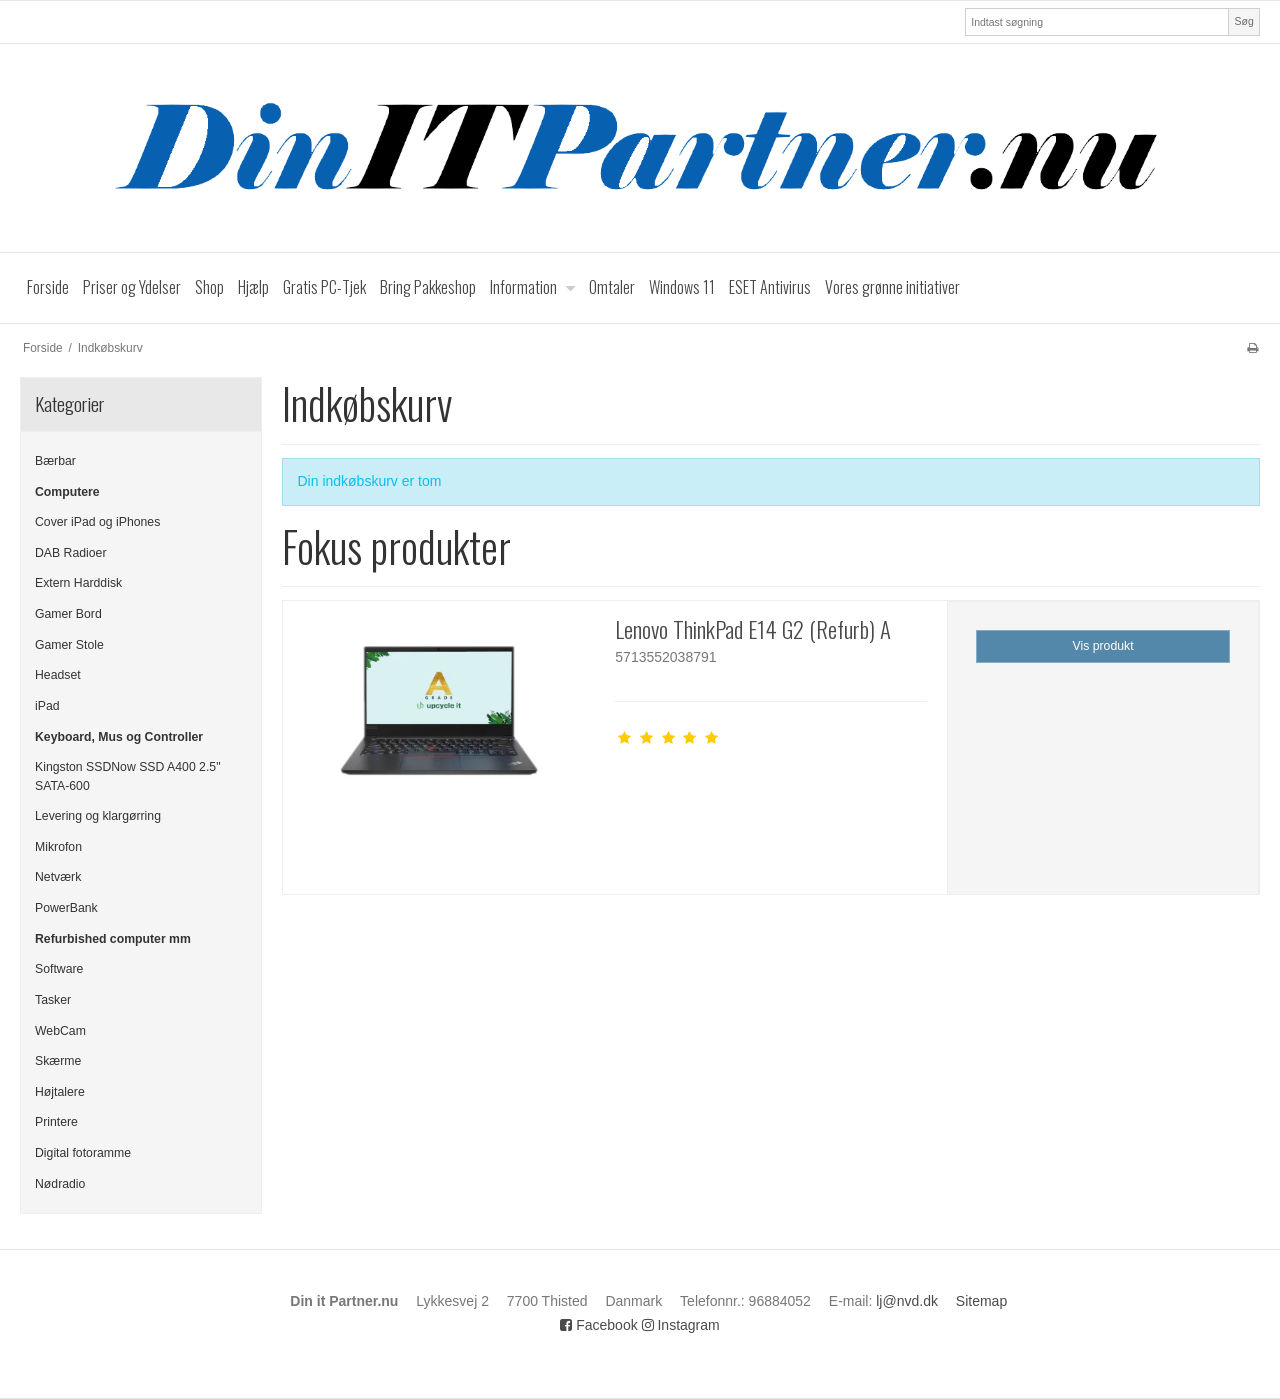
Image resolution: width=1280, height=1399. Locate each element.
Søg (1243, 21)
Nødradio (60, 1184)
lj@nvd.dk (907, 1301)
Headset (58, 675)
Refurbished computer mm (113, 939)
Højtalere (60, 1092)
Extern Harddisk (78, 583)
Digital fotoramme (83, 1153)
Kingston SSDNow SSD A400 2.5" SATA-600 (127, 776)
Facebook (598, 1325)
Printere (56, 1122)
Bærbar (55, 461)
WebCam (60, 1031)
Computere (67, 492)
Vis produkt (1103, 646)
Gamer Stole (69, 645)
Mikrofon (58, 847)
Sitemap (981, 1301)
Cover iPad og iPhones (97, 522)
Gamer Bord (68, 614)
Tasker (53, 1000)
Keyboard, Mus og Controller (119, 737)
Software (59, 969)
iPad (47, 706)
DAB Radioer (71, 553)
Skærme (58, 1061)
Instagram (681, 1325)
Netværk (58, 877)
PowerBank (66, 908)
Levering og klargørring (98, 816)
